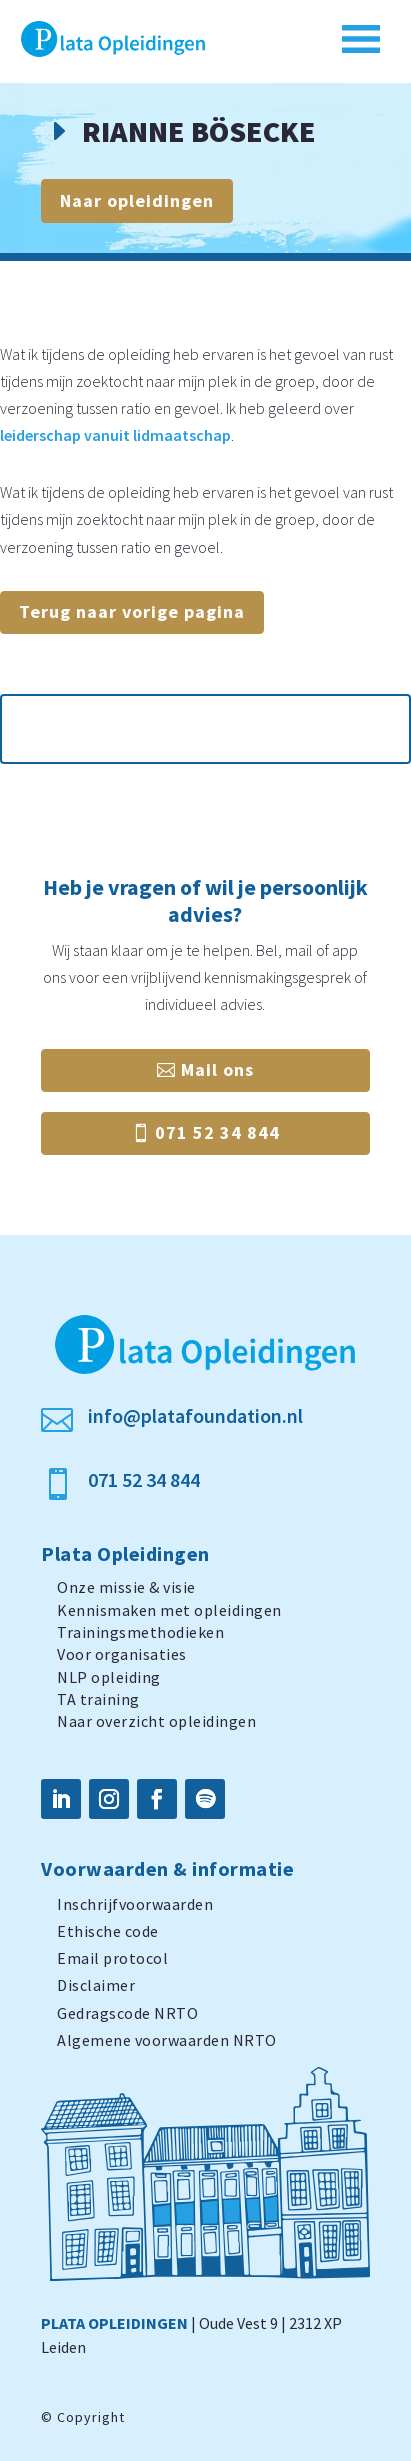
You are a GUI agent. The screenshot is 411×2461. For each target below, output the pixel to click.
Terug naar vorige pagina (132, 611)
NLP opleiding (109, 1677)
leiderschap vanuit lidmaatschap (115, 435)
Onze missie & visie (126, 1587)
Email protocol (112, 1958)
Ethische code (108, 1931)
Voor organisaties (122, 1654)
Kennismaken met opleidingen (169, 1610)
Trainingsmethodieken (140, 1632)
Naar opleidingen (137, 200)
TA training (98, 1699)
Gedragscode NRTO (127, 2013)
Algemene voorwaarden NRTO (167, 2040)
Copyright (91, 2417)
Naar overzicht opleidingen (156, 1721)
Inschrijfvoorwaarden (135, 1904)
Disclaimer (96, 1985)
